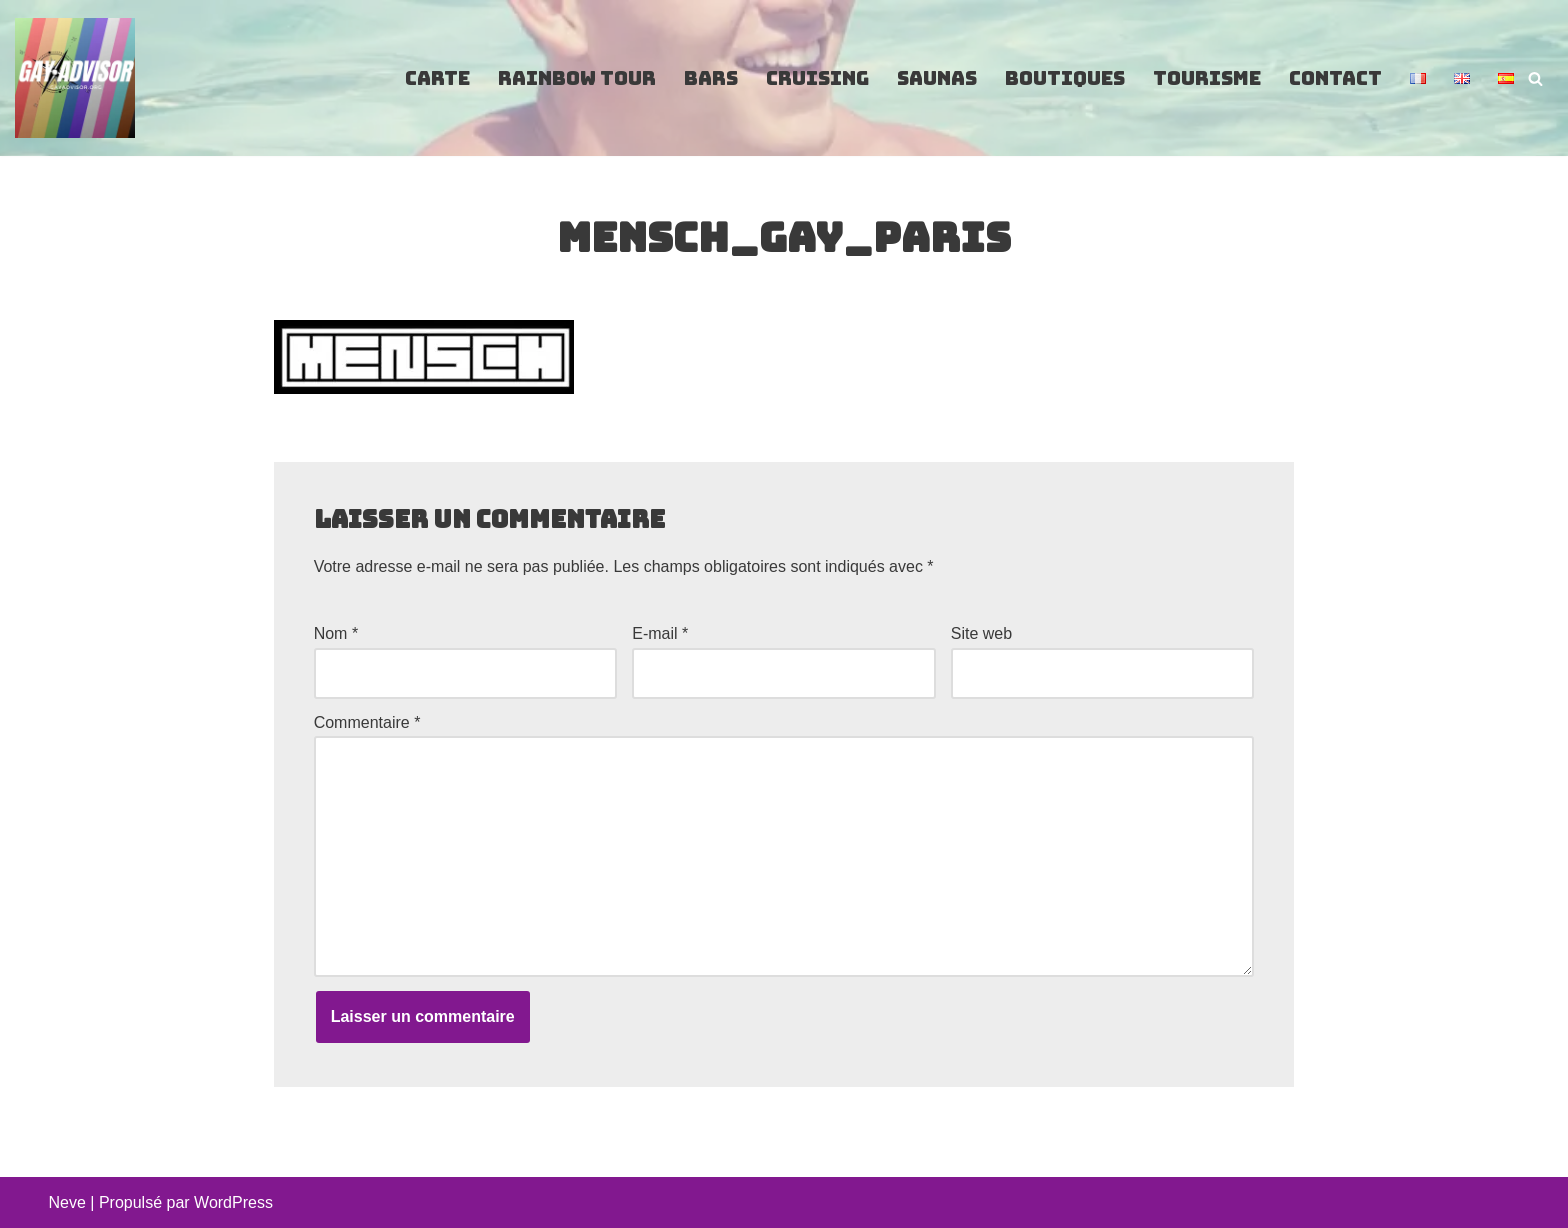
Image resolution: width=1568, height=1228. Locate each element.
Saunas (937, 78)
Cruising (817, 78)
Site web (981, 633)
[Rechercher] (1535, 78)
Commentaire (367, 722)
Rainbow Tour (577, 78)
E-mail (660, 633)
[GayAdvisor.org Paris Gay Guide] (75, 78)
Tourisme (1207, 78)
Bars (711, 78)
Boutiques (1065, 78)
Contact (1335, 78)
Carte (437, 78)
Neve (67, 1202)
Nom (336, 633)
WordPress (233, 1202)
